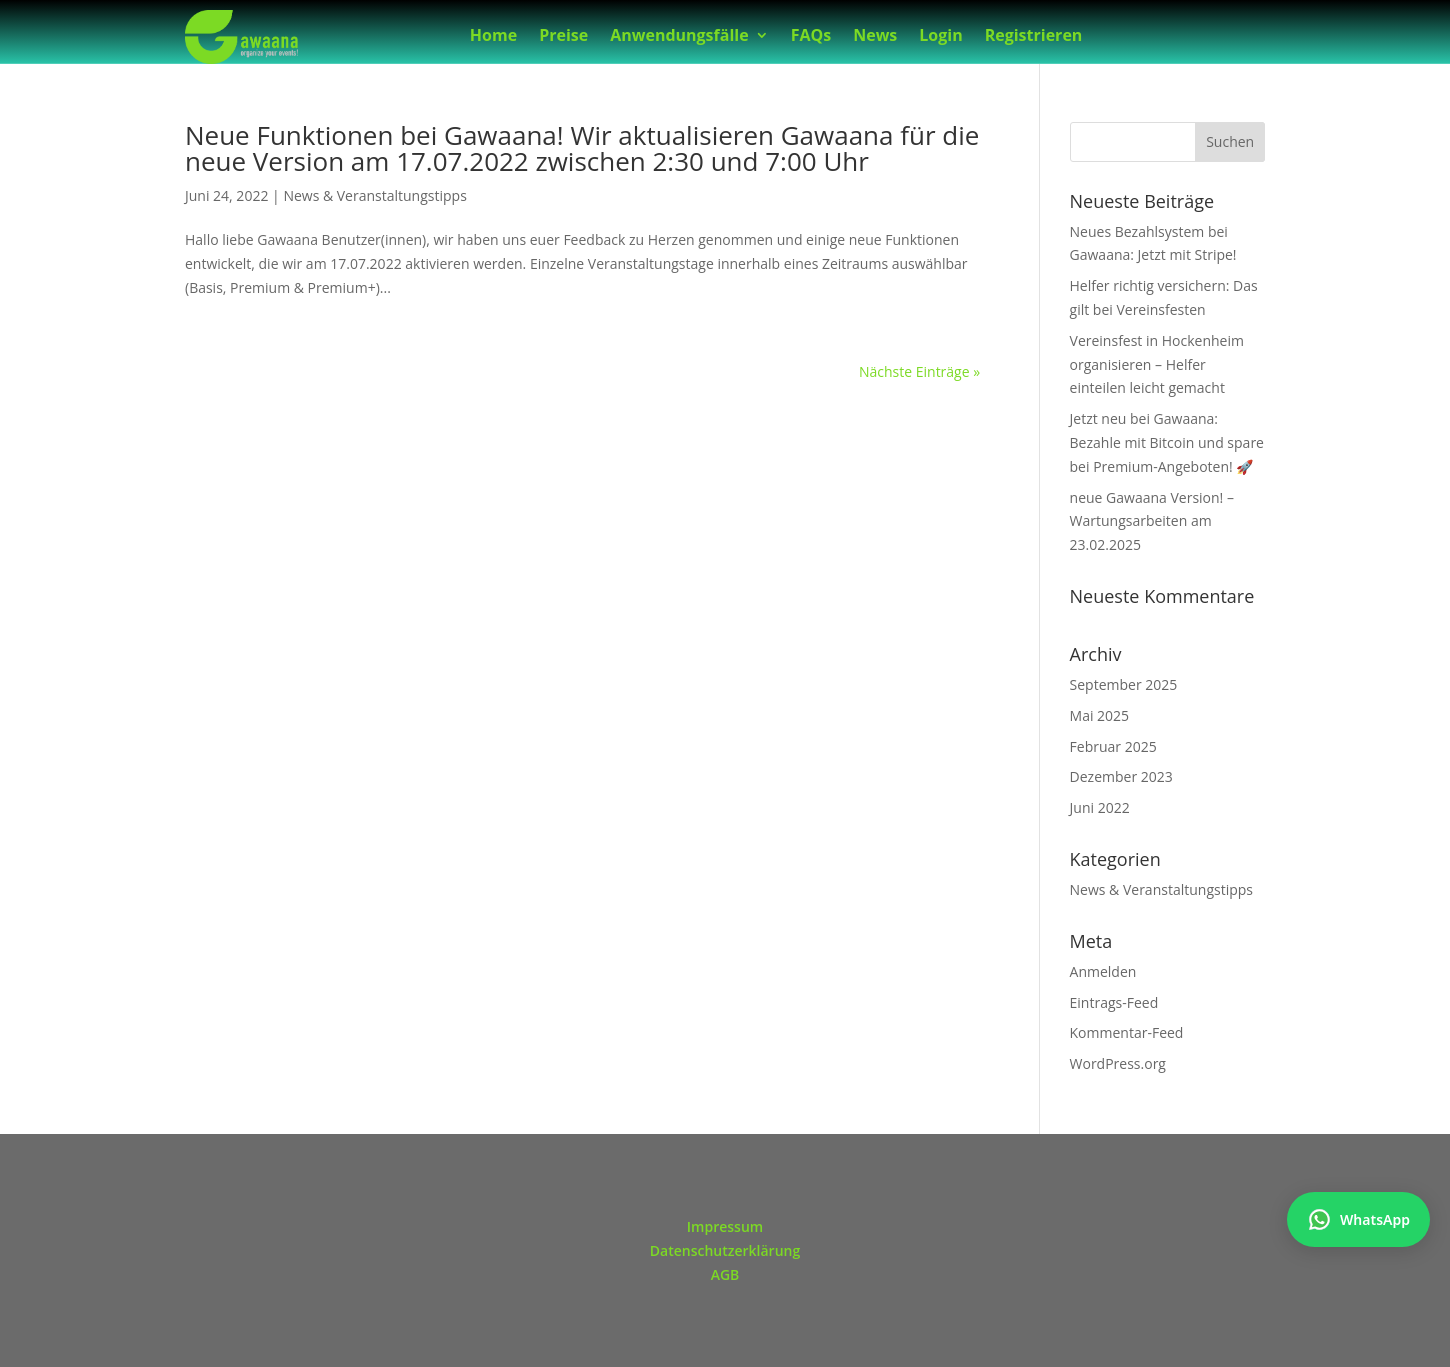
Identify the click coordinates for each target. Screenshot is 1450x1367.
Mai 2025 (1100, 715)
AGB (725, 1274)
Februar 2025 (1113, 746)
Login (940, 37)
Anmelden (1103, 971)
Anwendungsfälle (679, 37)
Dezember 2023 (1121, 776)
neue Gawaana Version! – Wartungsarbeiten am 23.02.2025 (1152, 521)
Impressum (725, 1226)
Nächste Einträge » (919, 371)
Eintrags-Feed (1114, 1002)
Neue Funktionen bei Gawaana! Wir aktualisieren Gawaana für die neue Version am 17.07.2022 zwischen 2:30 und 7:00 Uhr (582, 148)
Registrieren (1034, 37)
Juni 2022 (1100, 807)
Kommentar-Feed (1127, 1032)
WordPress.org (1118, 1063)
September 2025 (1124, 684)
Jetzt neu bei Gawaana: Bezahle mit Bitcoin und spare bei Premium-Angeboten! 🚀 (1167, 442)
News (875, 37)
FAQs (811, 37)
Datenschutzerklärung (725, 1250)
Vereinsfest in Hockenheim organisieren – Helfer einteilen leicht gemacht (1157, 364)
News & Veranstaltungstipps (374, 195)
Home (493, 37)
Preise (563, 37)
